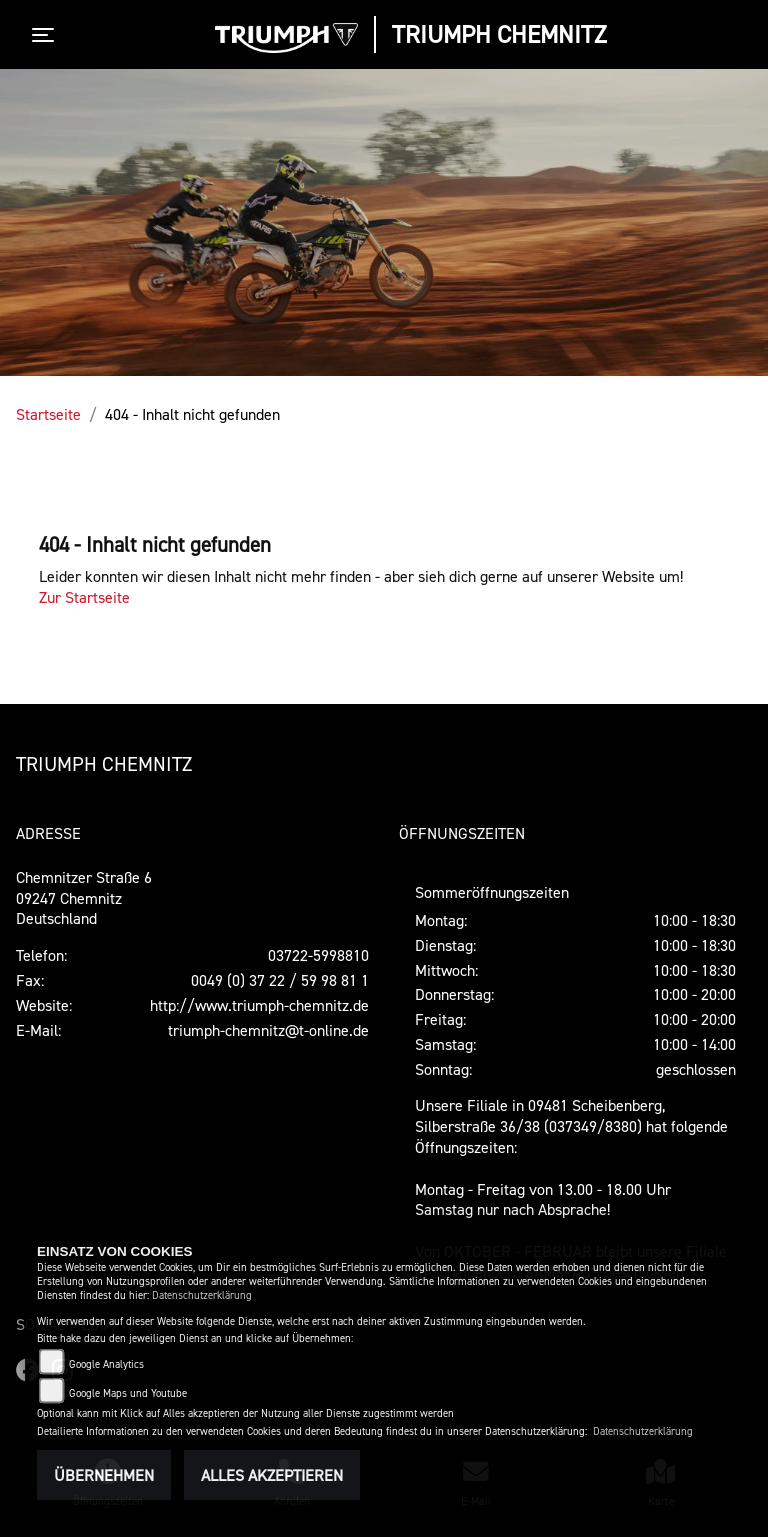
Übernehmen (104, 1475)
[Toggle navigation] (47, 35)
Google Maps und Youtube (128, 1393)
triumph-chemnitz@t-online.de (268, 1030)
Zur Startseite (84, 597)
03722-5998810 (318, 955)
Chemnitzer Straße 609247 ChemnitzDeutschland (84, 898)
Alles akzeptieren (272, 1475)
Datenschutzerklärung (202, 1295)
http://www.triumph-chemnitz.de (259, 1005)
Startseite (48, 414)
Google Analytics (106, 1364)
